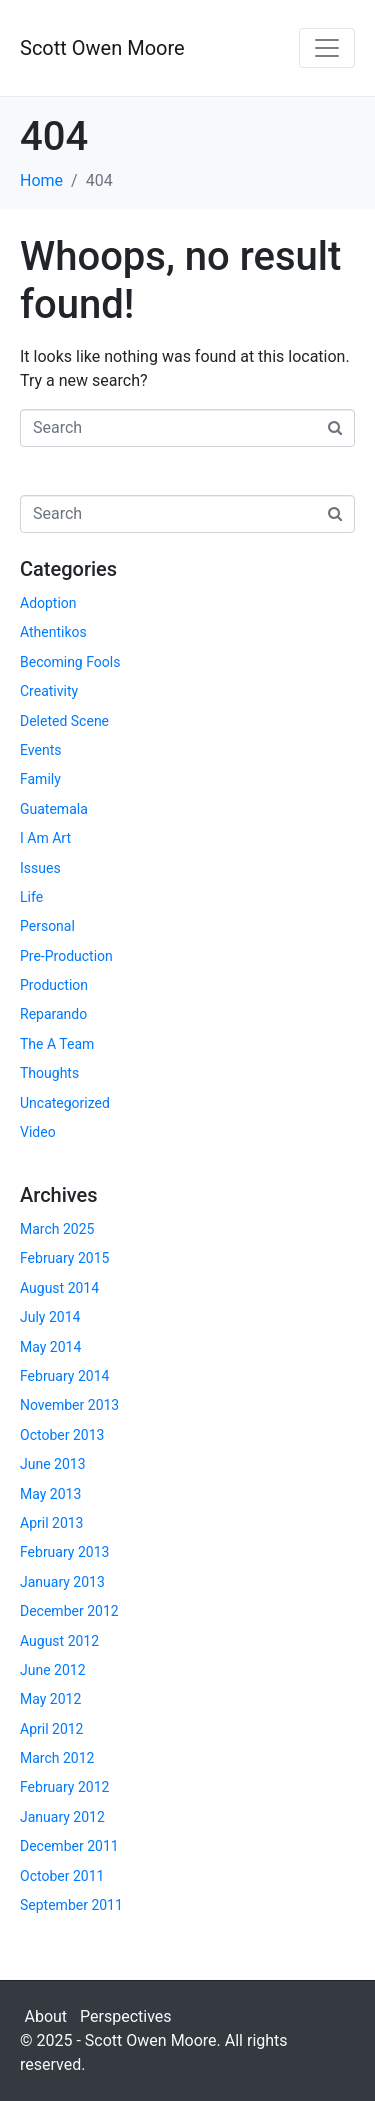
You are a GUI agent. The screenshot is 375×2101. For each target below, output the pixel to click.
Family (40, 779)
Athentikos (53, 632)
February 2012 (64, 1787)
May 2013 (50, 1494)
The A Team (57, 1044)
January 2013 (62, 1582)
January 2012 (62, 1817)
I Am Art (45, 838)
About (46, 2016)
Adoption (48, 603)
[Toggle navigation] (327, 48)
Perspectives (126, 2016)
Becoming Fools (70, 662)
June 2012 (53, 1670)
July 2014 (50, 1317)
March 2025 (57, 1229)
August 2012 (59, 1641)
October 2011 (62, 1876)
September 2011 (71, 1905)
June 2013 (53, 1464)
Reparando (53, 1014)
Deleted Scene (64, 721)
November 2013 (69, 1405)
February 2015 (64, 1258)
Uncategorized (65, 1103)
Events (40, 750)
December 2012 (69, 1611)
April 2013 (52, 1523)
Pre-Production (66, 956)
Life (31, 897)
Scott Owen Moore (102, 48)
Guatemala (54, 809)
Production (54, 985)
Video (38, 1132)
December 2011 (69, 1846)
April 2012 (52, 1729)
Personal (47, 926)
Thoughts (49, 1073)
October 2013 (62, 1435)
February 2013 (64, 1552)
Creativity (49, 691)
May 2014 (50, 1347)
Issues (40, 868)
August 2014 (59, 1288)
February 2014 (64, 1376)
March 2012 (57, 1758)
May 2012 (50, 1699)
